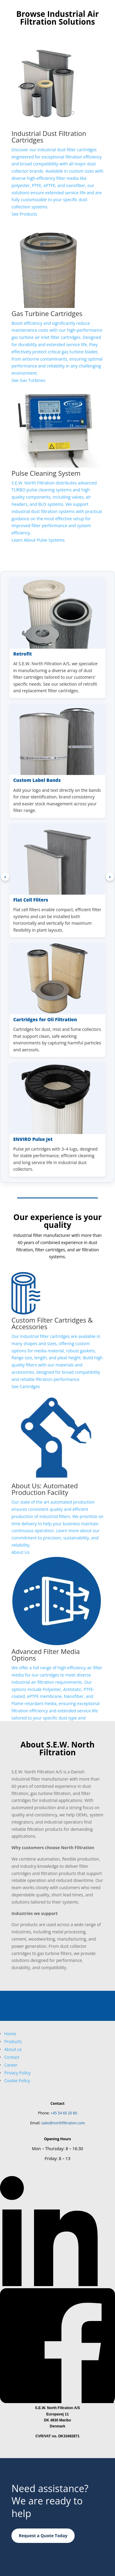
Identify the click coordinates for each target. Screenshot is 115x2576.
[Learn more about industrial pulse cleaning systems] (57, 463)
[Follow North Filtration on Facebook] (57, 2401)
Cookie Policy (17, 2080)
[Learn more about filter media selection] (57, 1645)
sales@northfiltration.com (63, 2123)
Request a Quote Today (43, 2535)
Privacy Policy (17, 2073)
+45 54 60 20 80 (64, 2113)
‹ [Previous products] (5, 876)
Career (10, 2065)
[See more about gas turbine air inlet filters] (57, 300)
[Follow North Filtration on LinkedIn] (57, 2284)
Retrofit (22, 654)
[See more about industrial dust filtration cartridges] (57, 127)
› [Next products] (110, 876)
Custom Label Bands (37, 780)
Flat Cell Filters (30, 900)
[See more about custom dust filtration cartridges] (57, 1330)
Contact (11, 2057)
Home (10, 2034)
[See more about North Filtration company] (57, 1472)
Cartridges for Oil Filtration (45, 1019)
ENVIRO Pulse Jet (33, 1139)
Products (13, 2041)
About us (13, 2049)
